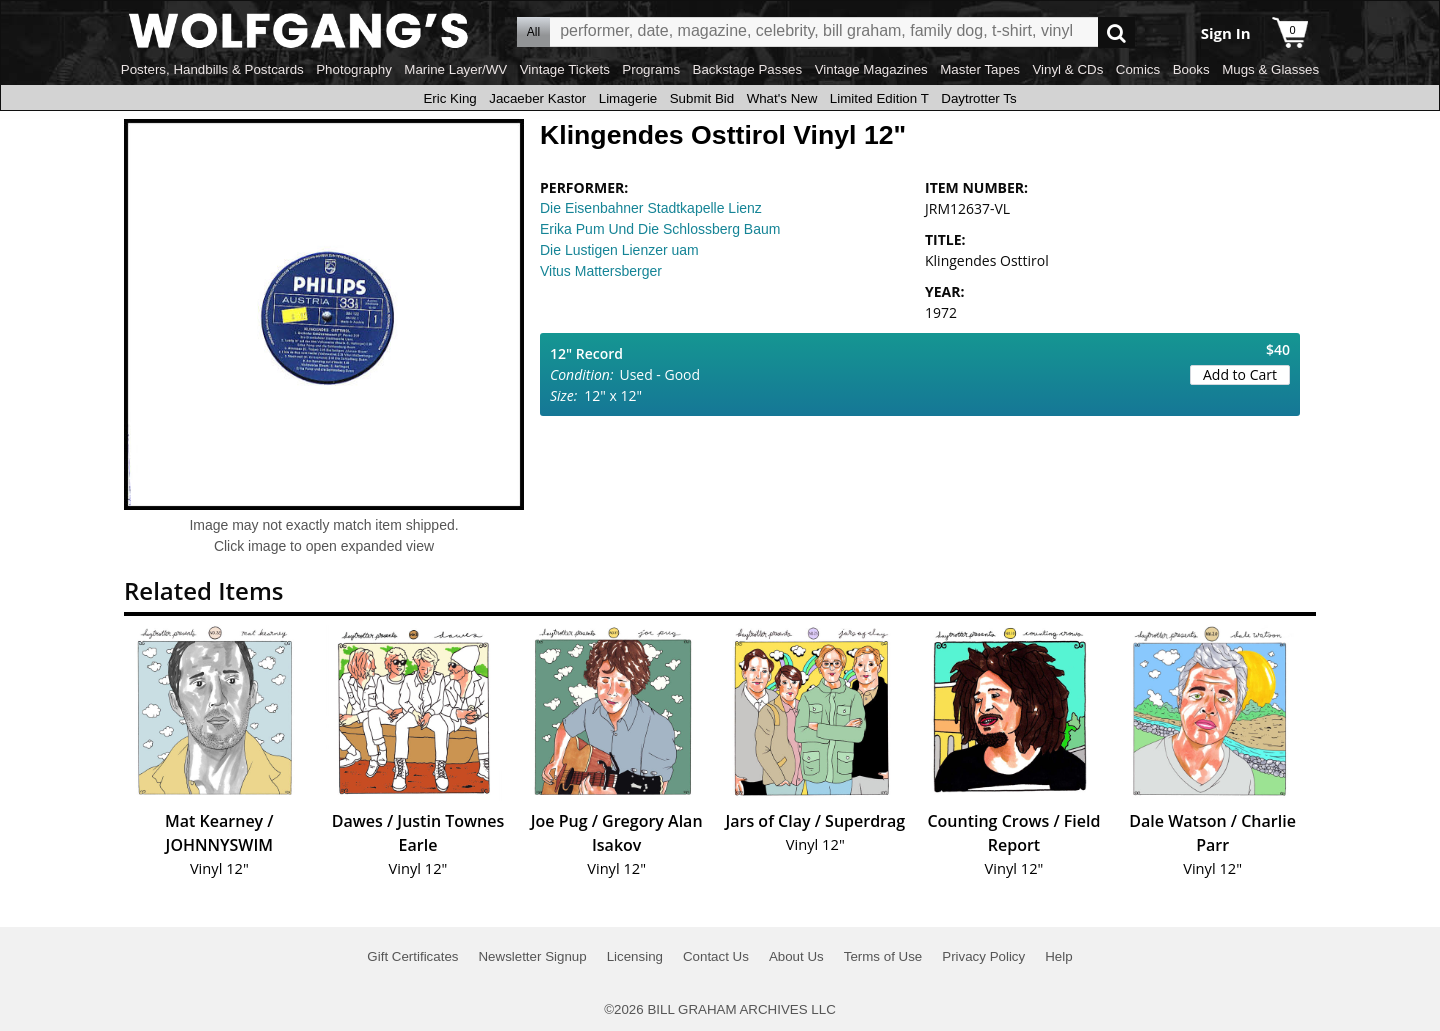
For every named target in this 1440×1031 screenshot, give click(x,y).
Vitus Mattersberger (601, 271)
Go (1116, 32)
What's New (782, 98)
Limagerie (628, 98)
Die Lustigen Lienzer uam (619, 250)
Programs (651, 69)
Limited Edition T (879, 98)
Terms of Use (883, 956)
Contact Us (716, 956)
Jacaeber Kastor (537, 98)
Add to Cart (1240, 374)
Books (1191, 69)
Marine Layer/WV (455, 69)
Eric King (449, 98)
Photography (354, 69)
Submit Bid (702, 98)
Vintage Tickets (565, 69)
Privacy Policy (983, 956)
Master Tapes (980, 69)
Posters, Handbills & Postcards (212, 69)
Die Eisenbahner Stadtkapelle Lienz (651, 208)
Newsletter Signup (532, 956)
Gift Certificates (412, 956)
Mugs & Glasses (1270, 69)
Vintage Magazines (871, 69)
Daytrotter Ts (978, 98)
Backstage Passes (748, 69)
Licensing (635, 956)
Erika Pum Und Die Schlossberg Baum (660, 229)
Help (1058, 956)
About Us (796, 956)
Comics (1138, 69)
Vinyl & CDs (1067, 69)
